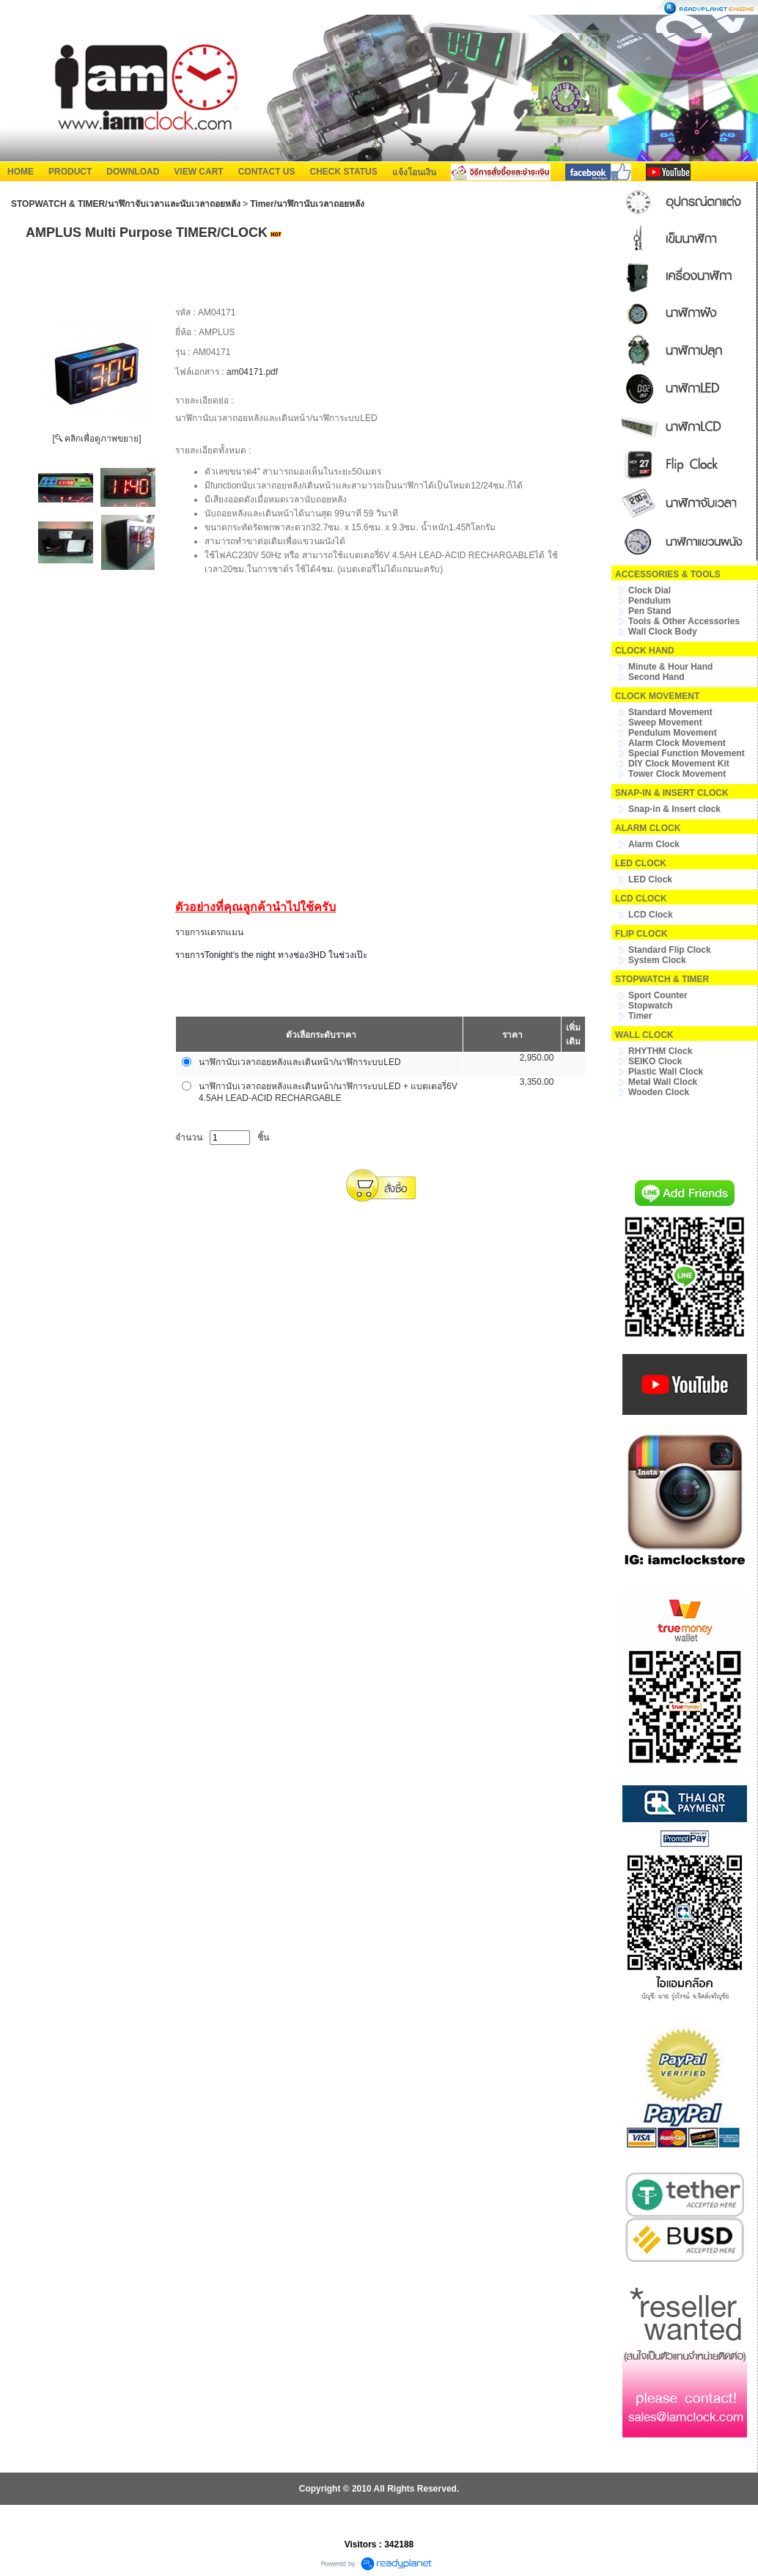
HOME (20, 172)
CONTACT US (266, 172)
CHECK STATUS (343, 172)
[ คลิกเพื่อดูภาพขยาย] (96, 438)
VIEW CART (198, 172)
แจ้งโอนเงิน (414, 172)
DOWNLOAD (132, 172)
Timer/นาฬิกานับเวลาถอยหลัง (307, 204)
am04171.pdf (252, 372)
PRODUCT (70, 172)
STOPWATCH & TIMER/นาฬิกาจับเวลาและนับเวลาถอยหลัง (125, 204)
